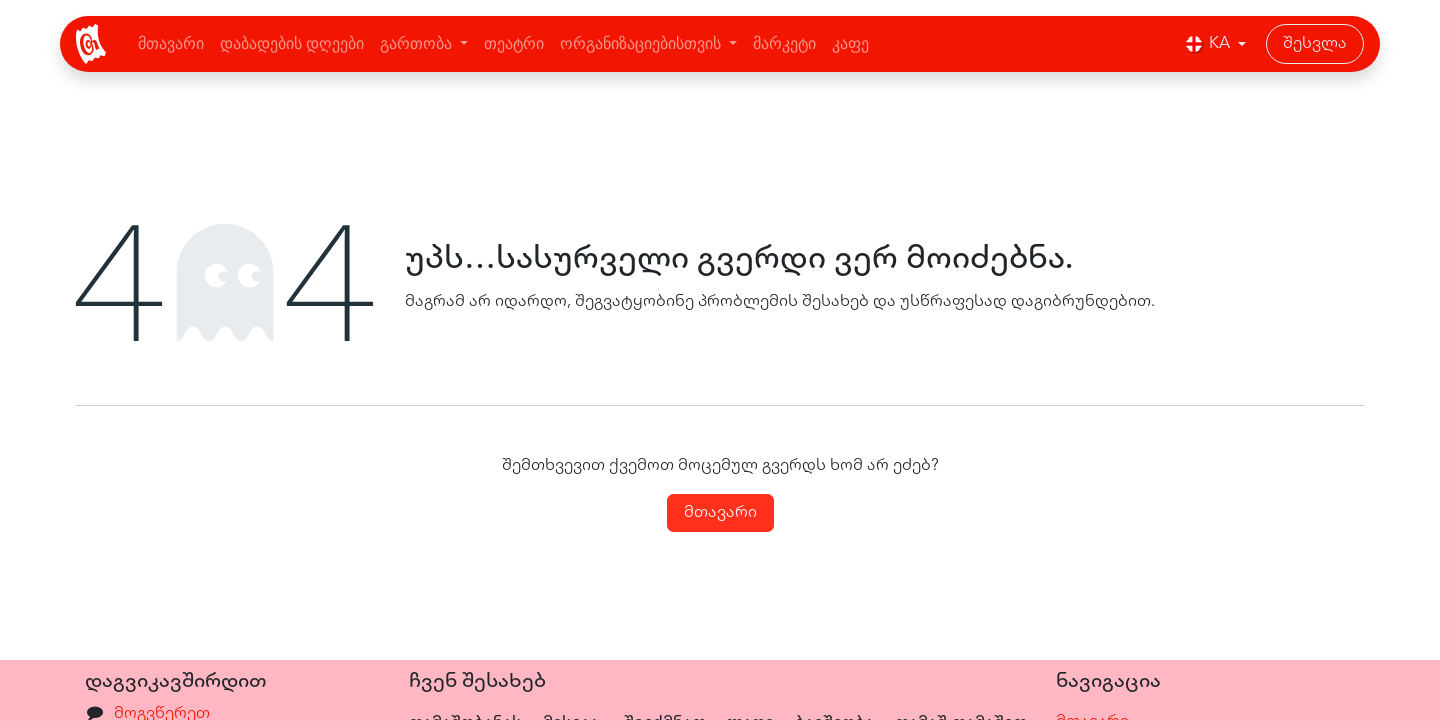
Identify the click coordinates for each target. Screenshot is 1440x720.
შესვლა (1315, 44)
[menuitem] (171, 44)
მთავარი (720, 513)
